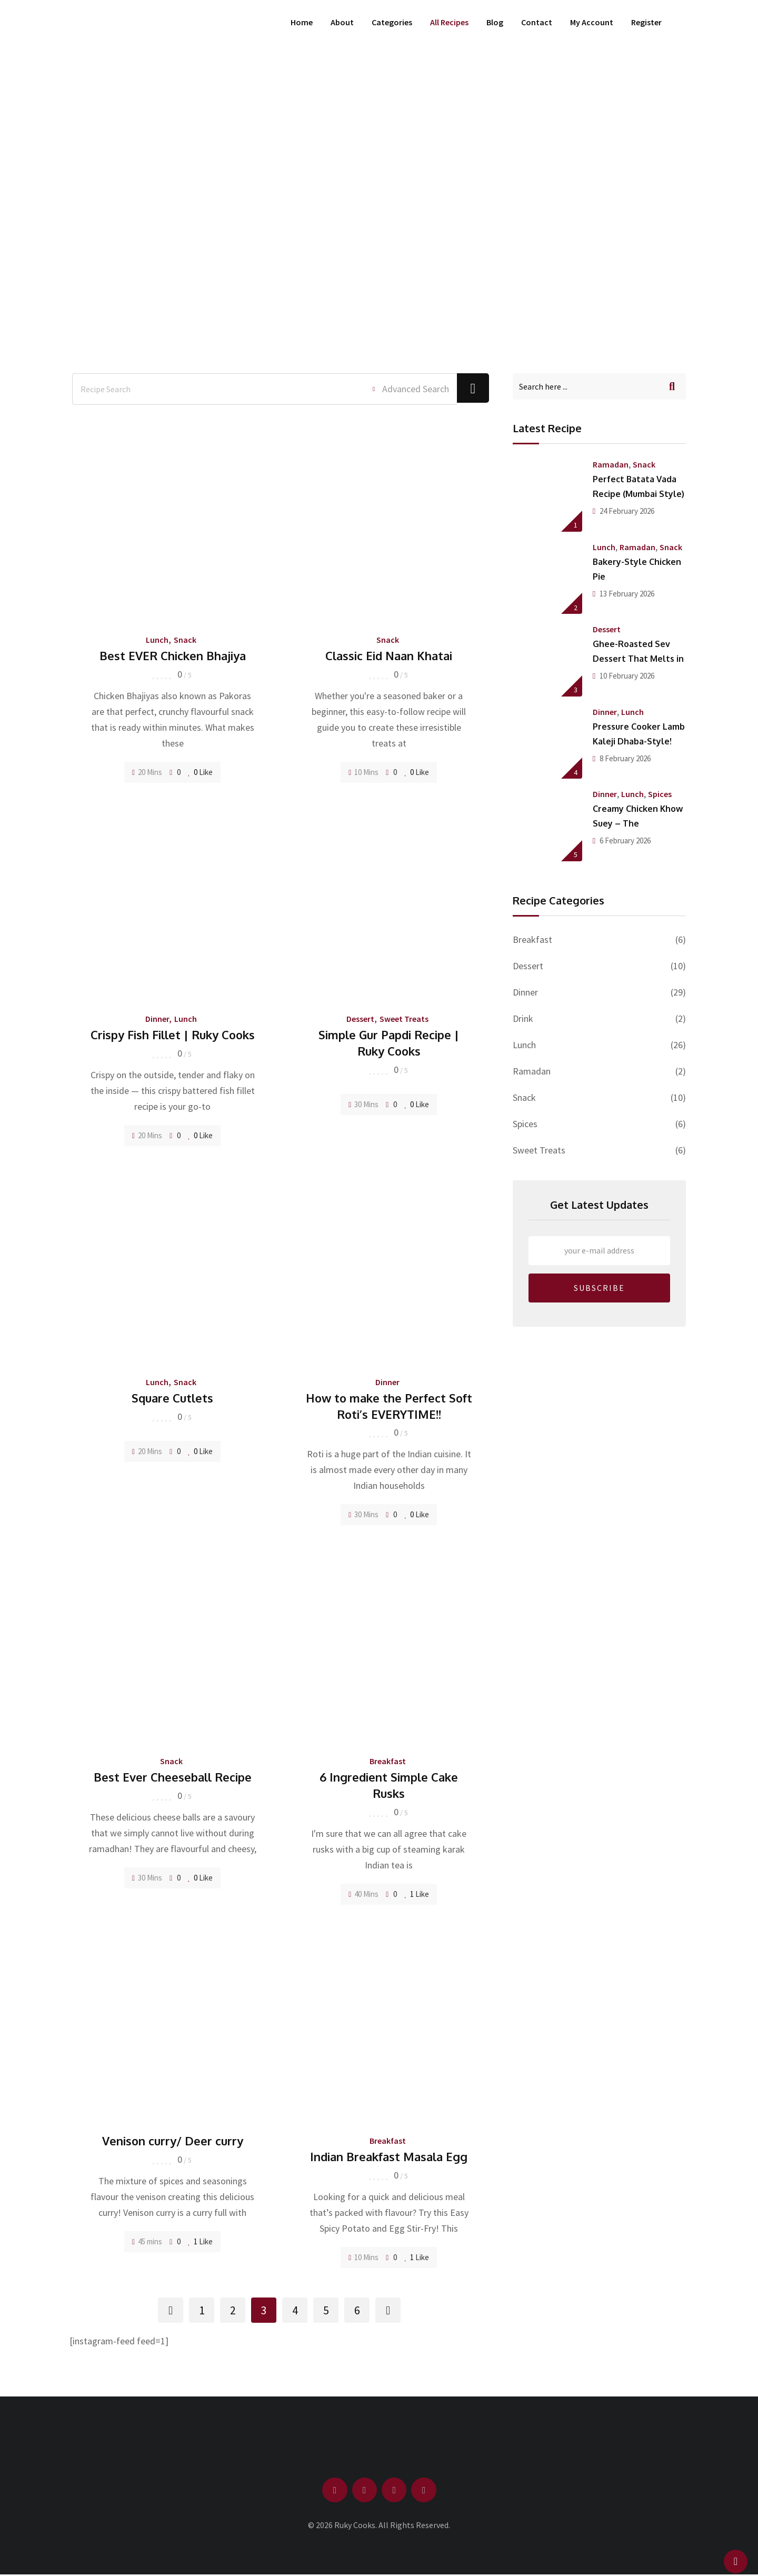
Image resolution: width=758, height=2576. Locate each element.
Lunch (157, 639)
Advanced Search (404, 389)
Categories (392, 22)
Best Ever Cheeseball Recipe (173, 1776)
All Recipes (449, 22)
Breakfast (388, 1761)
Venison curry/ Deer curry (172, 2140)
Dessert (360, 1018)
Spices (660, 794)
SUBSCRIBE (599, 1287)
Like (200, 772)
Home (302, 22)
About (342, 22)
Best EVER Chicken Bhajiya (172, 655)
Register (646, 22)
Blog (494, 22)
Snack (185, 639)
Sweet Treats (404, 1018)
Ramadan (611, 464)
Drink (523, 1018)
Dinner (157, 1018)
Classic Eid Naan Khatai (388, 655)
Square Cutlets (172, 1397)
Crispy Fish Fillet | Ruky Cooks (173, 1034)
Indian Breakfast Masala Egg (388, 2156)
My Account (591, 22)
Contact (536, 22)
